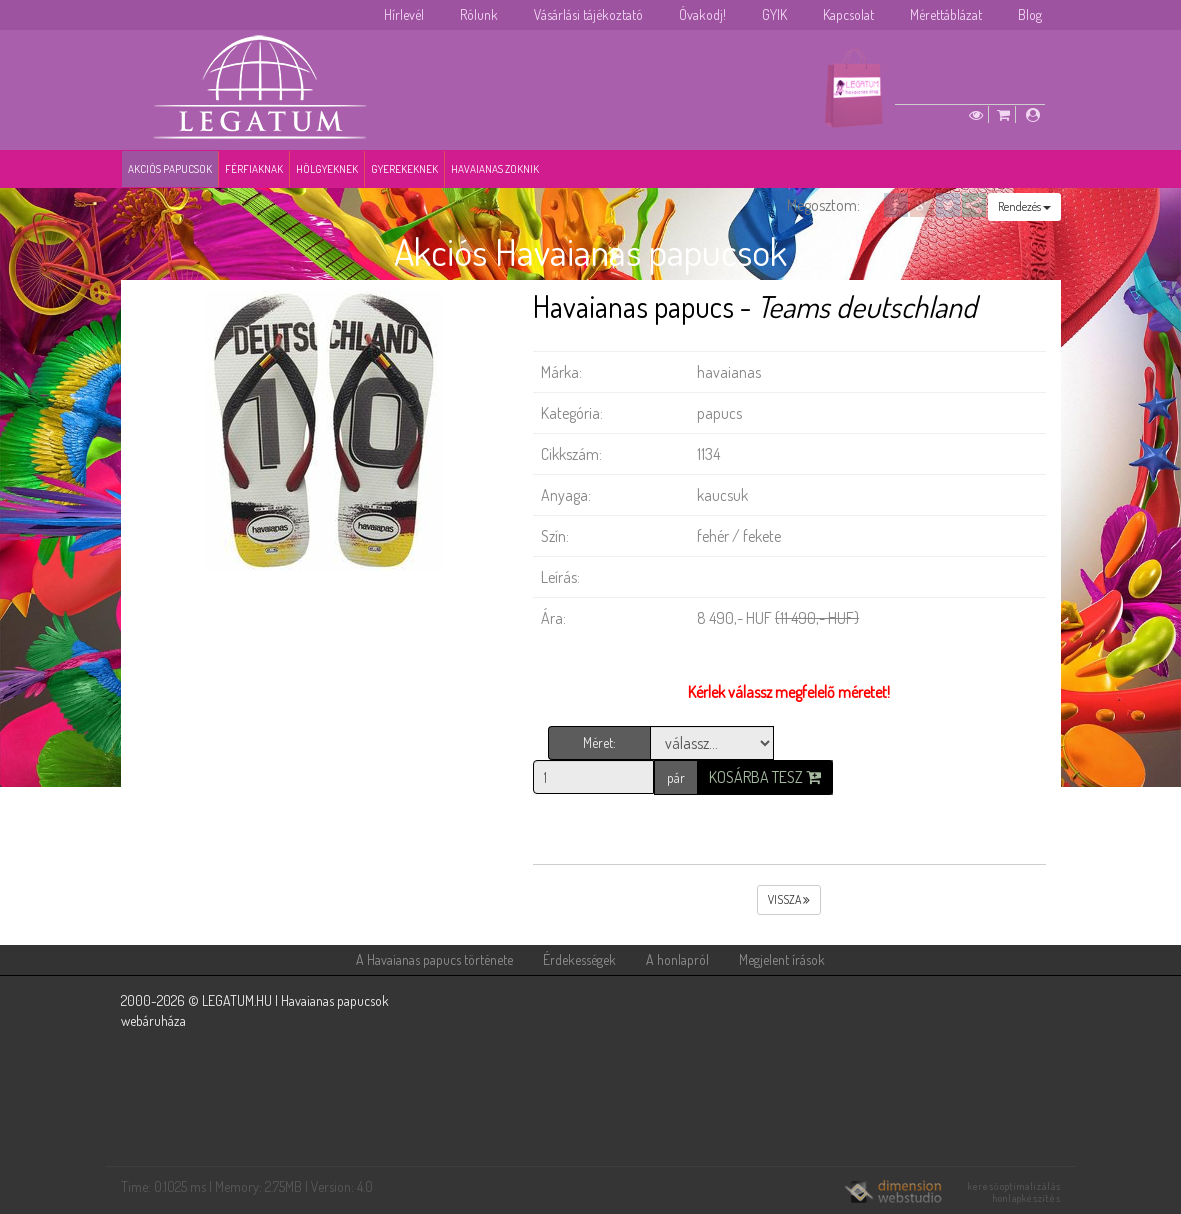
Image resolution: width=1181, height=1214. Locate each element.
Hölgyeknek (327, 169)
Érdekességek (579, 959)
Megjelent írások (782, 959)
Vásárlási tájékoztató (588, 14)
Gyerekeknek (404, 169)
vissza (789, 899)
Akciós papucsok (170, 169)
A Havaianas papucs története (434, 959)
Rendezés (1024, 206)
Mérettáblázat (946, 14)
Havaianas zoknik (495, 169)
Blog (1030, 14)
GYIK (774, 14)
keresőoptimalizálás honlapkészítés (1014, 1192)
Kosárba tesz (765, 777)
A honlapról (677, 959)
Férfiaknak (254, 169)
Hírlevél (404, 14)
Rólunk (479, 14)
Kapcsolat (848, 14)
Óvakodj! (702, 14)
